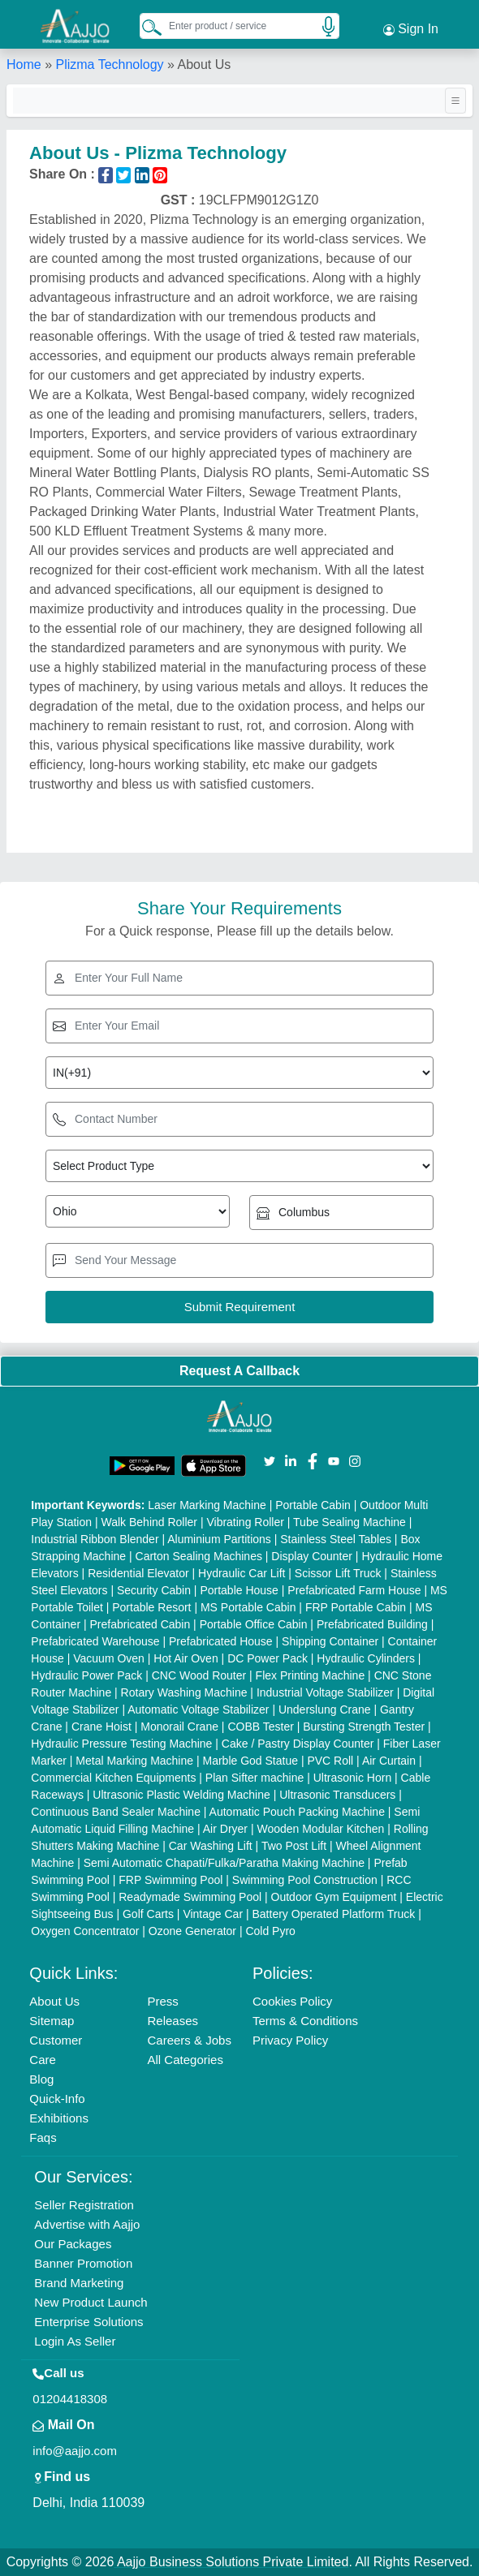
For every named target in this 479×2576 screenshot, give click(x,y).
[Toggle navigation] (455, 101)
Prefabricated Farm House (354, 1590)
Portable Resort (151, 1607)
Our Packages (72, 2244)
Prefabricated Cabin (139, 1624)
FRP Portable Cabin (355, 1607)
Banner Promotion (83, 2263)
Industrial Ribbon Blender (94, 1539)
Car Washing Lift (210, 1845)
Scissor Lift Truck (338, 1573)
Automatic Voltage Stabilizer (198, 1709)
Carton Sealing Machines (199, 1556)
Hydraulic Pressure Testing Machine (121, 1743)
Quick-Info (56, 2098)
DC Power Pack (267, 1658)
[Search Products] (144, 27)
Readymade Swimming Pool (190, 1896)
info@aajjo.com (74, 2451)
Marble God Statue (250, 1760)
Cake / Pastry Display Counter (298, 1743)
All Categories (185, 2059)
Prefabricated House (221, 1641)
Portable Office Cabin (254, 1624)
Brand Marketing (78, 2283)
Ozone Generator (192, 1930)
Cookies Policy (292, 2001)
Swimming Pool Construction (305, 1879)
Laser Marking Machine (207, 1505)
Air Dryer (225, 1828)
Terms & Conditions (305, 2021)
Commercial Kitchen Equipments (113, 1777)
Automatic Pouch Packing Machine (297, 1811)
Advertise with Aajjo (87, 2224)
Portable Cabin (313, 1505)
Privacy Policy (290, 2040)
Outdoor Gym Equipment (334, 1896)
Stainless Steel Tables (335, 1539)
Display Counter (311, 1556)
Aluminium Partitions (219, 1539)
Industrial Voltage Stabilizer (325, 1692)
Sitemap (51, 2021)
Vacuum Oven (109, 1658)
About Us (54, 2001)
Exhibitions (58, 2118)
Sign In (410, 29)
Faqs (42, 2137)
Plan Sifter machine (254, 1777)
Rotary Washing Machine (184, 1692)
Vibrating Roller (244, 1522)
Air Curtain (389, 1760)
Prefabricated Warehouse (95, 1641)
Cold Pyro (270, 1930)
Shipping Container (330, 1641)
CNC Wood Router (199, 1675)
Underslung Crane (324, 1709)
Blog (41, 2079)
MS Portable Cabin (248, 1607)
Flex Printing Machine (310, 1675)
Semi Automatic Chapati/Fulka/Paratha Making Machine (224, 1862)
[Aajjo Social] (269, 1460)
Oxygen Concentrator (85, 1930)
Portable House (239, 1590)
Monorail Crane (179, 1726)
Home (23, 64)
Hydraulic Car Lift (241, 1573)
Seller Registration (84, 2205)
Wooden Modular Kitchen (320, 1828)
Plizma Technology (109, 64)
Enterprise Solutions (88, 2322)
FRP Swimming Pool (170, 1879)
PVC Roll (330, 1760)
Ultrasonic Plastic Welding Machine (181, 1794)
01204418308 (69, 2399)
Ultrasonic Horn (352, 1777)
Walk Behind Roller (149, 1522)
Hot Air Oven (185, 1658)
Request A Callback (239, 1371)
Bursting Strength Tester (364, 1726)
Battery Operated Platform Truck (334, 1913)
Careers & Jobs (189, 2040)
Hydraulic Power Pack (86, 1675)
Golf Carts (148, 1913)
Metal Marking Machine (134, 1760)
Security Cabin (154, 1590)
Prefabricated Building (372, 1624)
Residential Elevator (138, 1573)
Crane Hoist (101, 1726)
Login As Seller (74, 2341)
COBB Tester (260, 1726)
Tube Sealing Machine (349, 1522)
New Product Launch (90, 2302)
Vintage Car (213, 1913)
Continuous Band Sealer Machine (116, 1811)
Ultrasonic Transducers (337, 1794)
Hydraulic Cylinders (366, 1658)
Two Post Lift (293, 1845)
